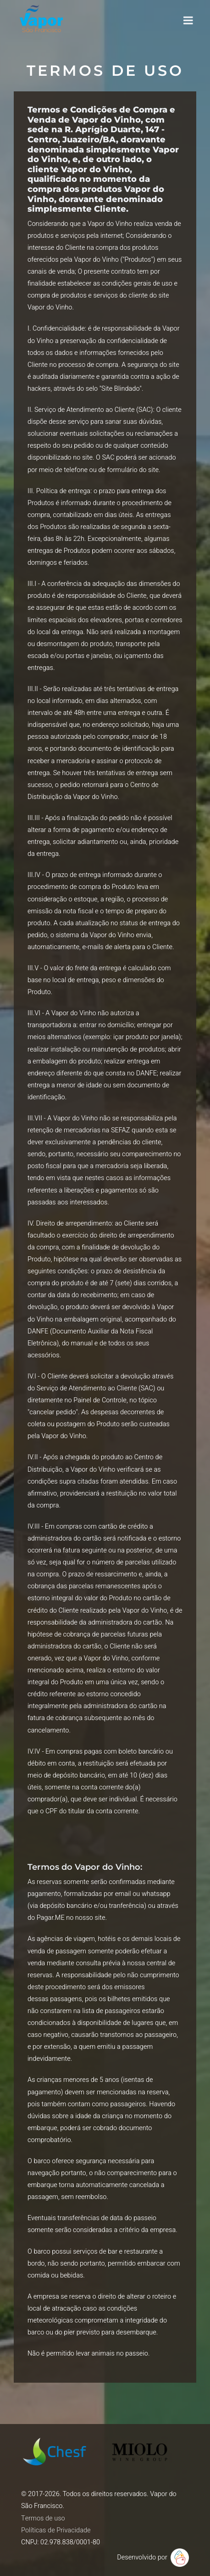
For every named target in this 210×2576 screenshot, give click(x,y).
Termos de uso (43, 2518)
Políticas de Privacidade (56, 2530)
